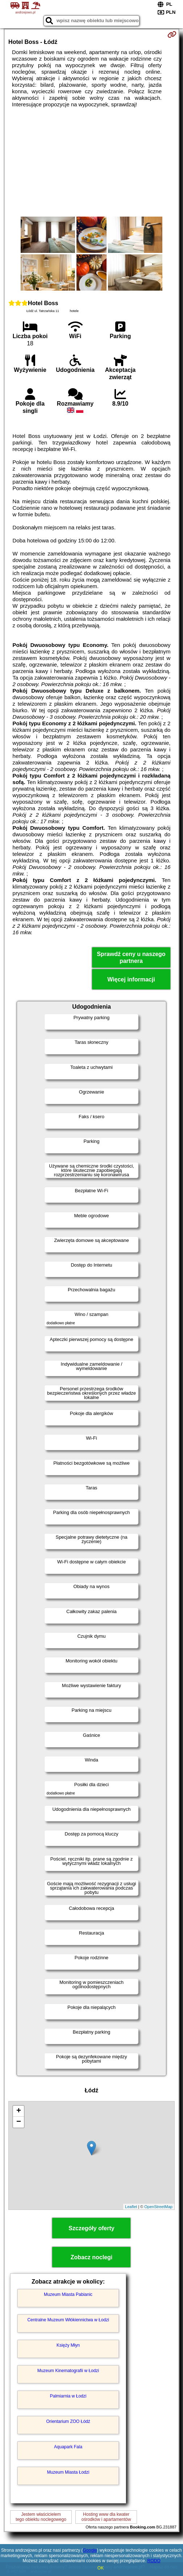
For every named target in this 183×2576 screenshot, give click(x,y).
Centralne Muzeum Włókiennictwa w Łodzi (68, 2319)
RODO (154, 2560)
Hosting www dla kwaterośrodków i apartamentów (106, 2517)
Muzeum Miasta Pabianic (68, 2294)
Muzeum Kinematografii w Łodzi (68, 2370)
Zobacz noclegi (92, 2257)
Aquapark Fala (68, 2446)
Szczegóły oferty (91, 2228)
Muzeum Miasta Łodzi (68, 2472)
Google (90, 2550)
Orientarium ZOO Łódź (68, 2421)
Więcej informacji (131, 979)
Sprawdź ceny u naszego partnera (131, 957)
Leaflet (131, 2206)
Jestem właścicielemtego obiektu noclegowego (41, 2517)
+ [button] (18, 2111)
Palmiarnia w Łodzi (68, 2396)
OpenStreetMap (158, 2206)
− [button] (18, 2122)
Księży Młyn (68, 2345)
